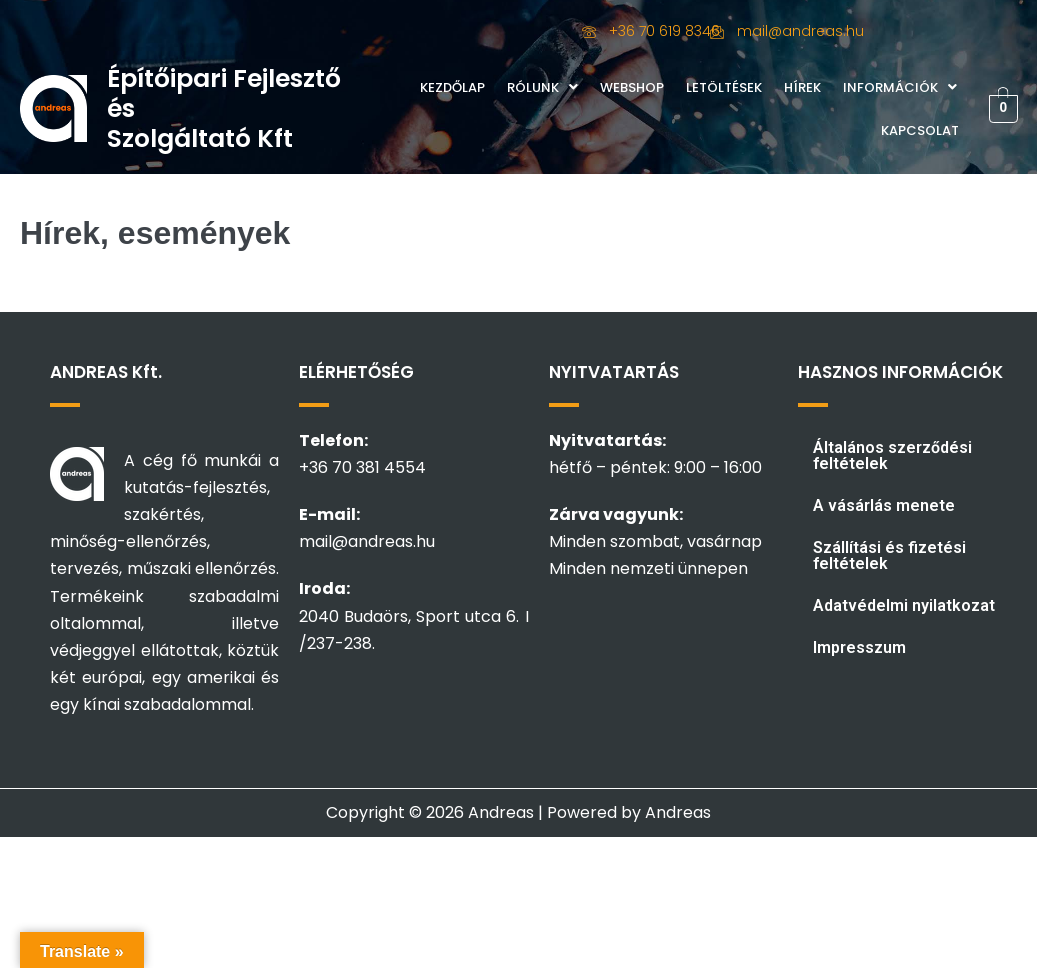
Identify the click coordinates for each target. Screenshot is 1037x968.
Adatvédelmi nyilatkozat (904, 605)
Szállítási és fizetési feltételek (889, 555)
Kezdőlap (452, 87)
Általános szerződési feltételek (892, 455)
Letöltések (724, 87)
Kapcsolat (920, 130)
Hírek (802, 87)
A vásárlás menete (884, 505)
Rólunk (542, 87)
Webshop (632, 87)
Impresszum (859, 647)
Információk (900, 87)
